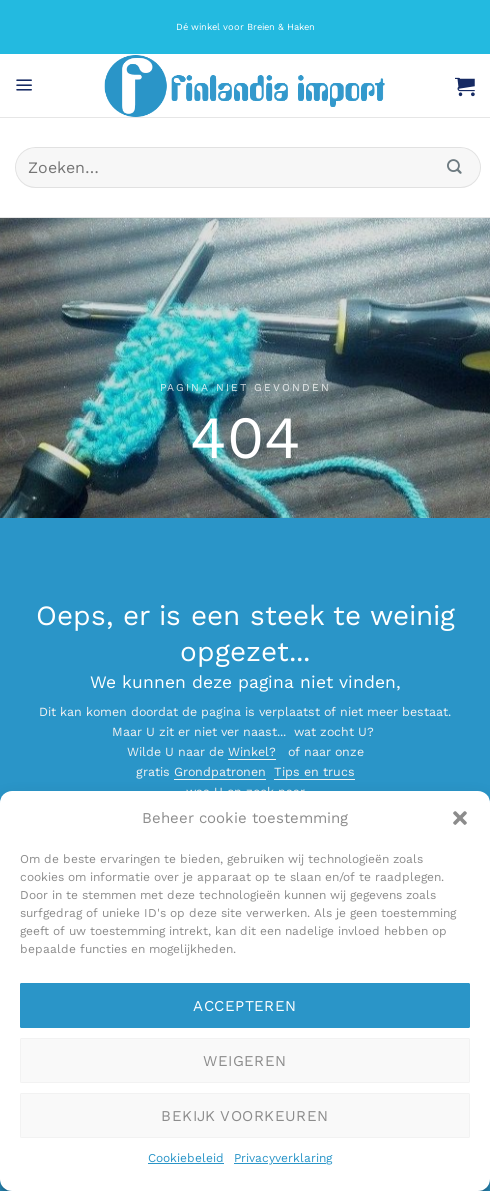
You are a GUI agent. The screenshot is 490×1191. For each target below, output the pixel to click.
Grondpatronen (220, 771)
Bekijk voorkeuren (245, 1116)
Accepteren (245, 1006)
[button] (460, 818)
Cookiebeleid (186, 1158)
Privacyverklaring (283, 1158)
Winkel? (252, 751)
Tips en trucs (314, 771)
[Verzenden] (455, 167)
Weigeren (245, 1061)
